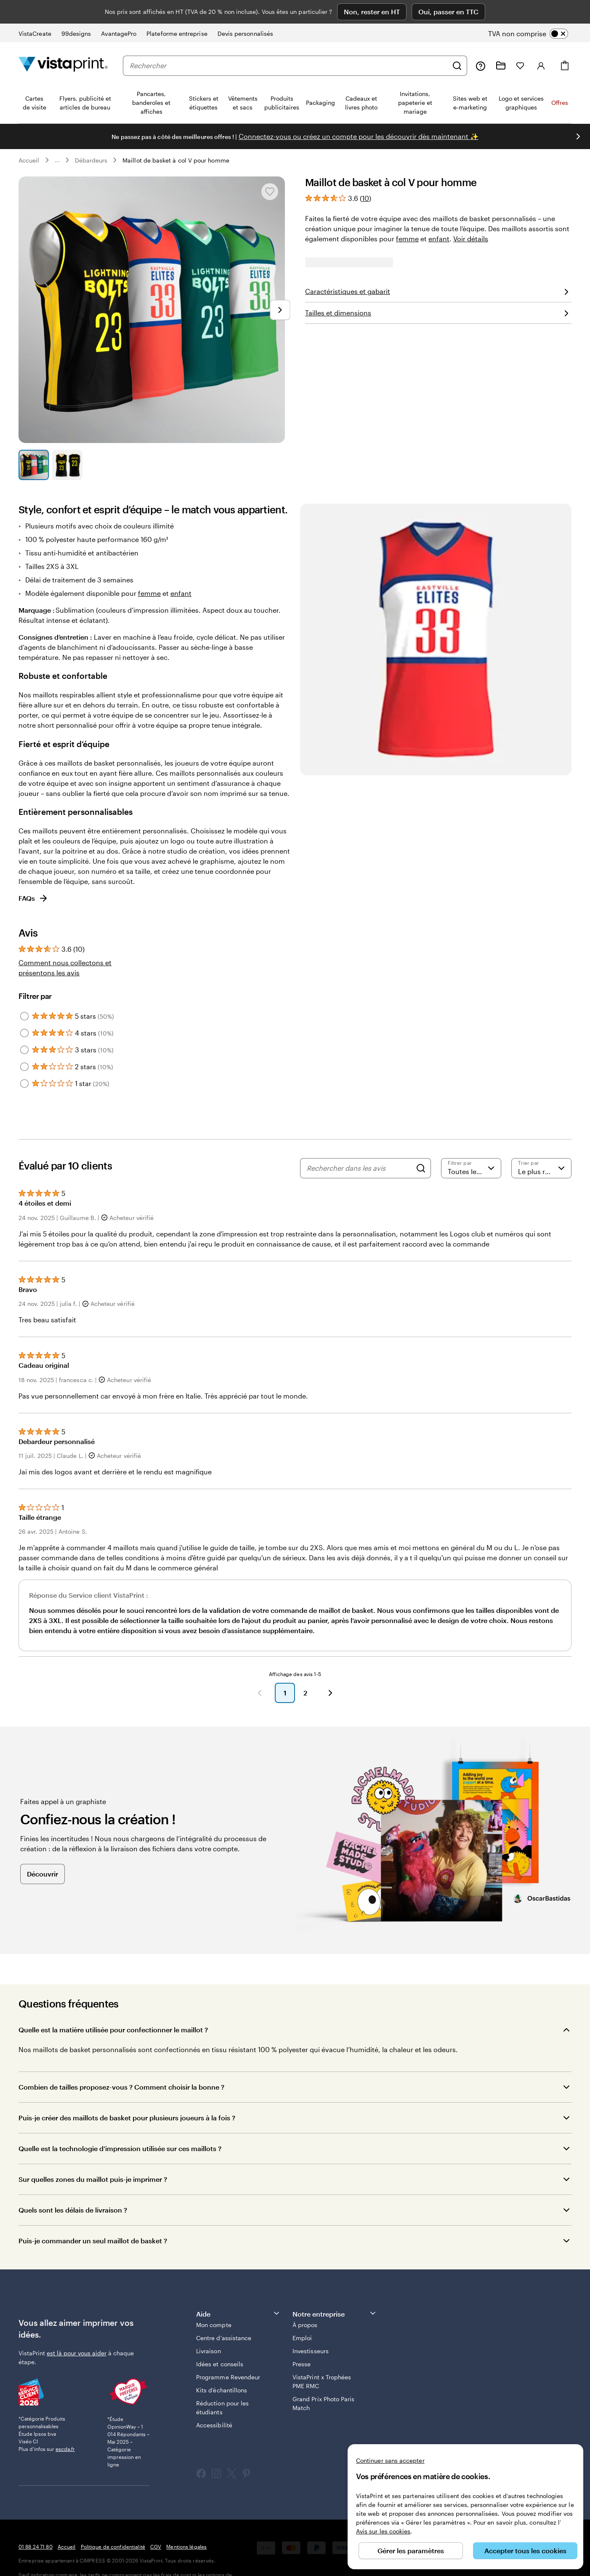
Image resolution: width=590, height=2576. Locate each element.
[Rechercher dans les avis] (359, 1145)
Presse (301, 2340)
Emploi (302, 2314)
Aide (238, 2290)
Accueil (29, 136)
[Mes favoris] (520, 42)
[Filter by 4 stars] (24, 1010)
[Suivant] (330, 1670)
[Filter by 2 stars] (24, 1043)
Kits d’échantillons (221, 2366)
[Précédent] (260, 1670)
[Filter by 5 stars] (24, 993)
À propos (305, 2301)
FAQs (33, 875)
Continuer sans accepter (390, 2460)
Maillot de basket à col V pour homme (175, 136)
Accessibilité (214, 2401)
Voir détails (470, 215)
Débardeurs (91, 136)
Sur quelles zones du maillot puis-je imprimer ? (93, 2156)
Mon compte (213, 2301)
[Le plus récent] (541, 1145)
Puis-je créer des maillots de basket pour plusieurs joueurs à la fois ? (127, 2094)
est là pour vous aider (76, 2329)
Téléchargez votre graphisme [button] (438, 313)
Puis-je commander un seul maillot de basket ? (93, 2217)
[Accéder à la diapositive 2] (67, 441)
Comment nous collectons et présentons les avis (65, 944)
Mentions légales (186, 2523)
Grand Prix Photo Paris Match (323, 2380)
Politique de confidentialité (113, 2523)
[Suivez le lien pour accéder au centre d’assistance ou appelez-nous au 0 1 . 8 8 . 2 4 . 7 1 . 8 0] (481, 42)
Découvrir (42, 1850)
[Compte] (541, 42)
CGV (155, 2523)
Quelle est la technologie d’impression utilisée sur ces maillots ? (120, 2125)
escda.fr (65, 2426)
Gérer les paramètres (410, 2551)
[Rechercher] (457, 42)
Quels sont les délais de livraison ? (73, 2187)
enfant (438, 215)
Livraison (208, 2327)
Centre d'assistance (223, 2314)
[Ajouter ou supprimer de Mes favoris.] (269, 168)
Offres (559, 79)
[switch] (535, 10)
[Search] (420, 1145)
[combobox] (289, 42)
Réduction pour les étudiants (222, 2384)
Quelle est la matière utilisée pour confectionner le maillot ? (113, 2006)
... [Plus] (57, 136)
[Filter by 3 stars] (24, 1026)
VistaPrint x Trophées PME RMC (321, 2358)
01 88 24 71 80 (36, 2523)
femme (407, 215)
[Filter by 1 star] (24, 1060)
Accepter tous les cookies (525, 2551)
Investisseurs (310, 2327)
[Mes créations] (501, 42)
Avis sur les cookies (383, 2531)
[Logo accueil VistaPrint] (63, 42)
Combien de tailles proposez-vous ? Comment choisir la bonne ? (122, 2064)
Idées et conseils (219, 2340)
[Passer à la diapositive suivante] (280, 286)
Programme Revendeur (228, 2353)
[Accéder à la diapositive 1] (34, 441)
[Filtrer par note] (471, 1145)
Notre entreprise (334, 2290)
